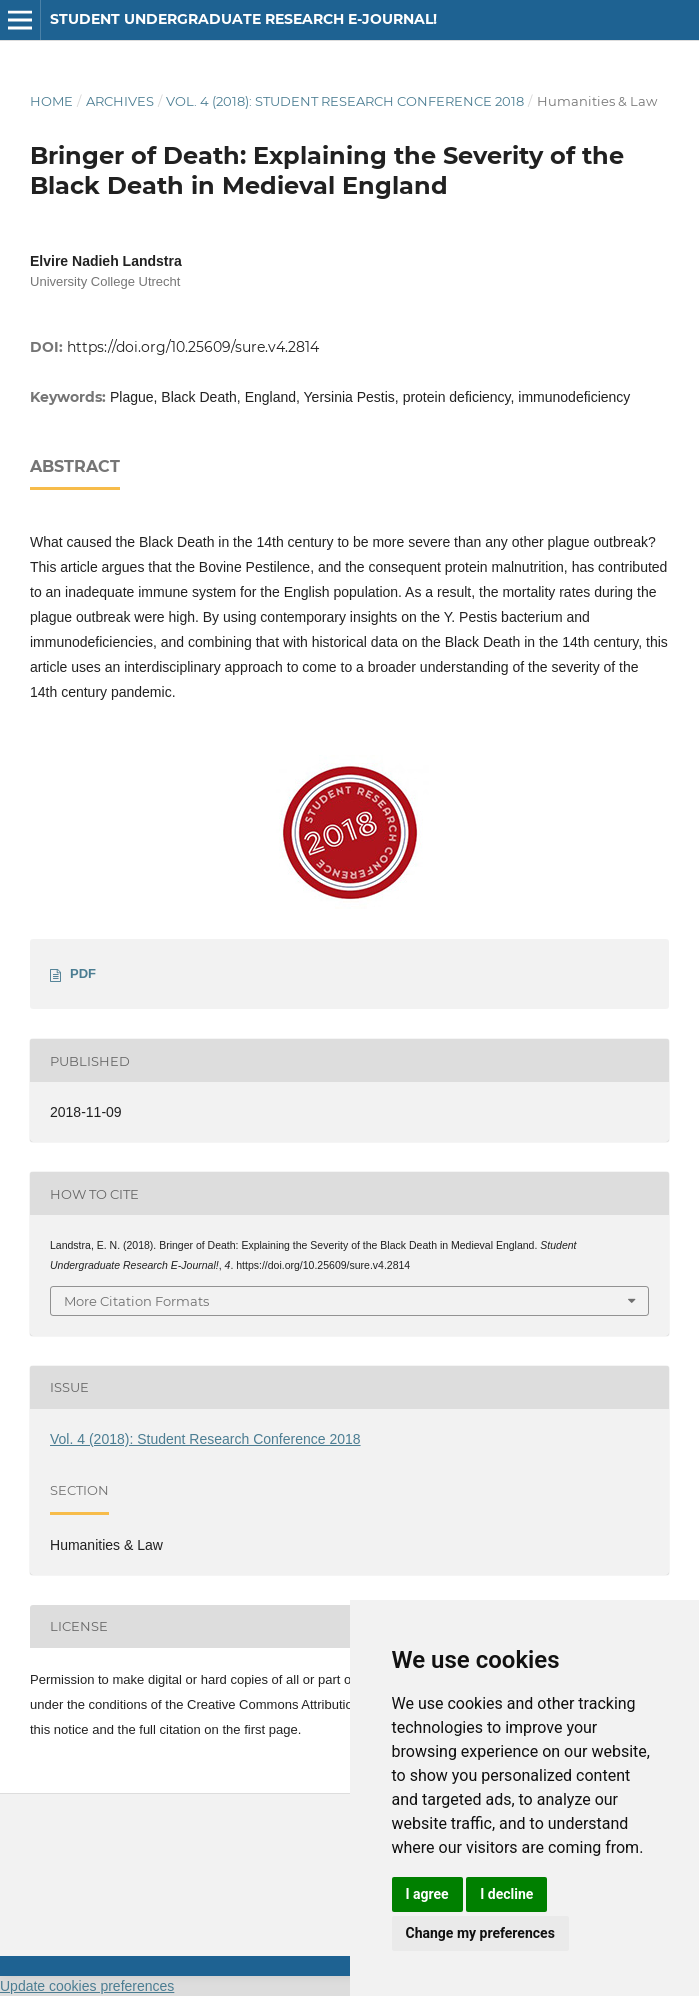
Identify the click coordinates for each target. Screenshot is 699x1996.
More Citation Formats (136, 1301)
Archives (120, 101)
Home (51, 101)
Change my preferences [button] (480, 1933)
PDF (83, 973)
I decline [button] (506, 1894)
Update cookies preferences (87, 1986)
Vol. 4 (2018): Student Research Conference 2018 (345, 101)
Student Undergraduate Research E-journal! (243, 19)
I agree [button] (427, 1894)
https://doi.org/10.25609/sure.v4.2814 (193, 347)
